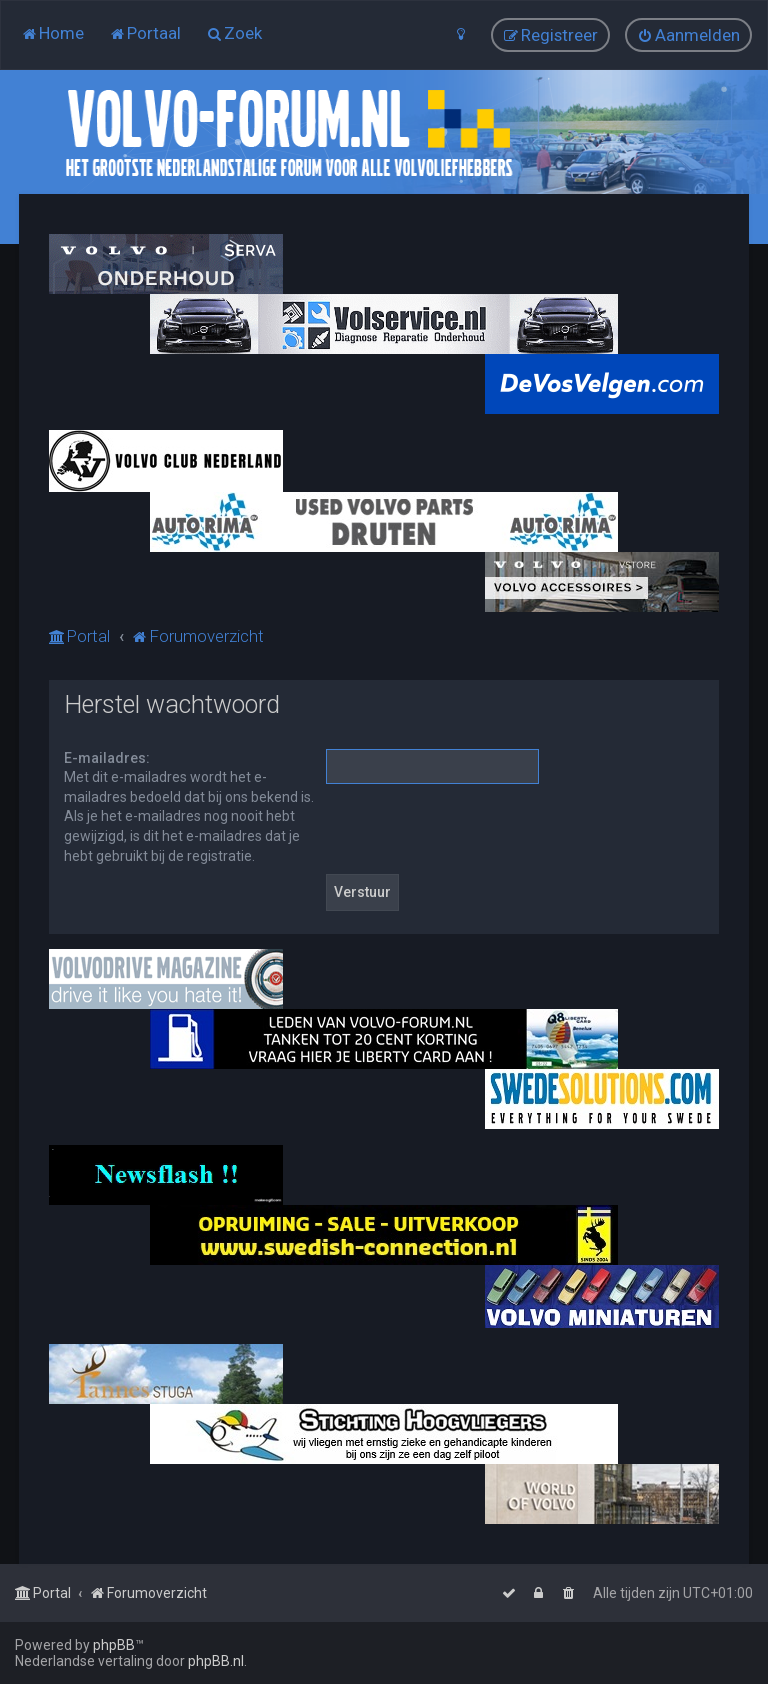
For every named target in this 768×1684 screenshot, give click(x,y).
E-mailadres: (107, 758)
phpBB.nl (216, 1661)
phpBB (114, 1645)
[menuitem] (52, 33)
